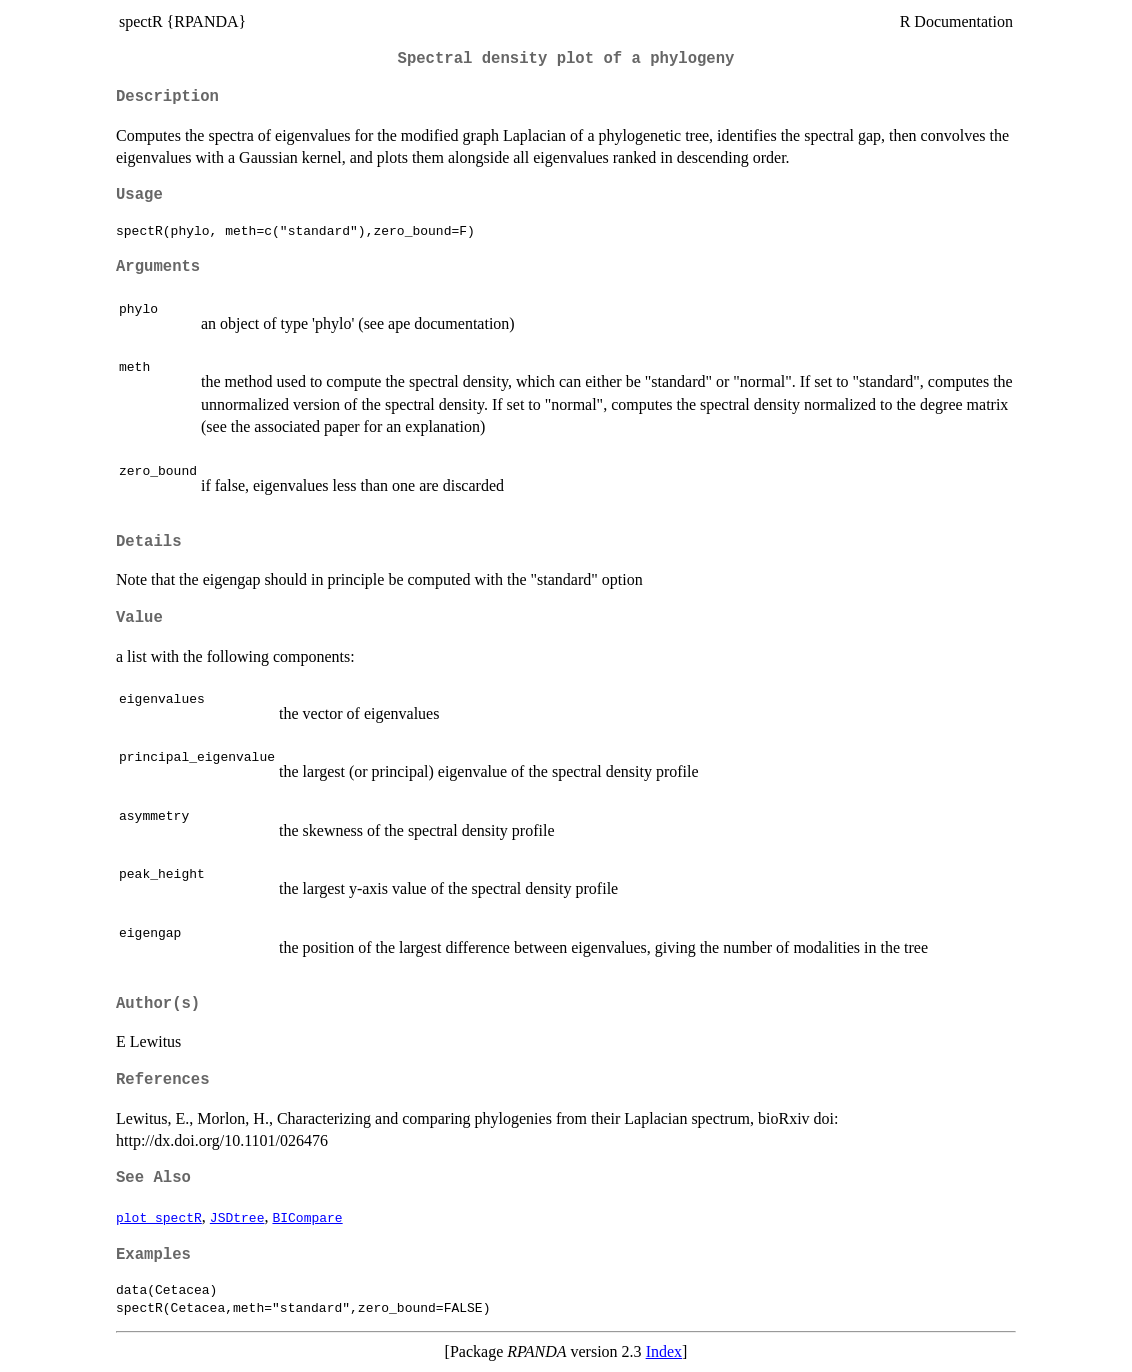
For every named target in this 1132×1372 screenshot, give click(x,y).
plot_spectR (159, 1217)
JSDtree (237, 1217)
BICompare (307, 1217)
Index (664, 1351)
